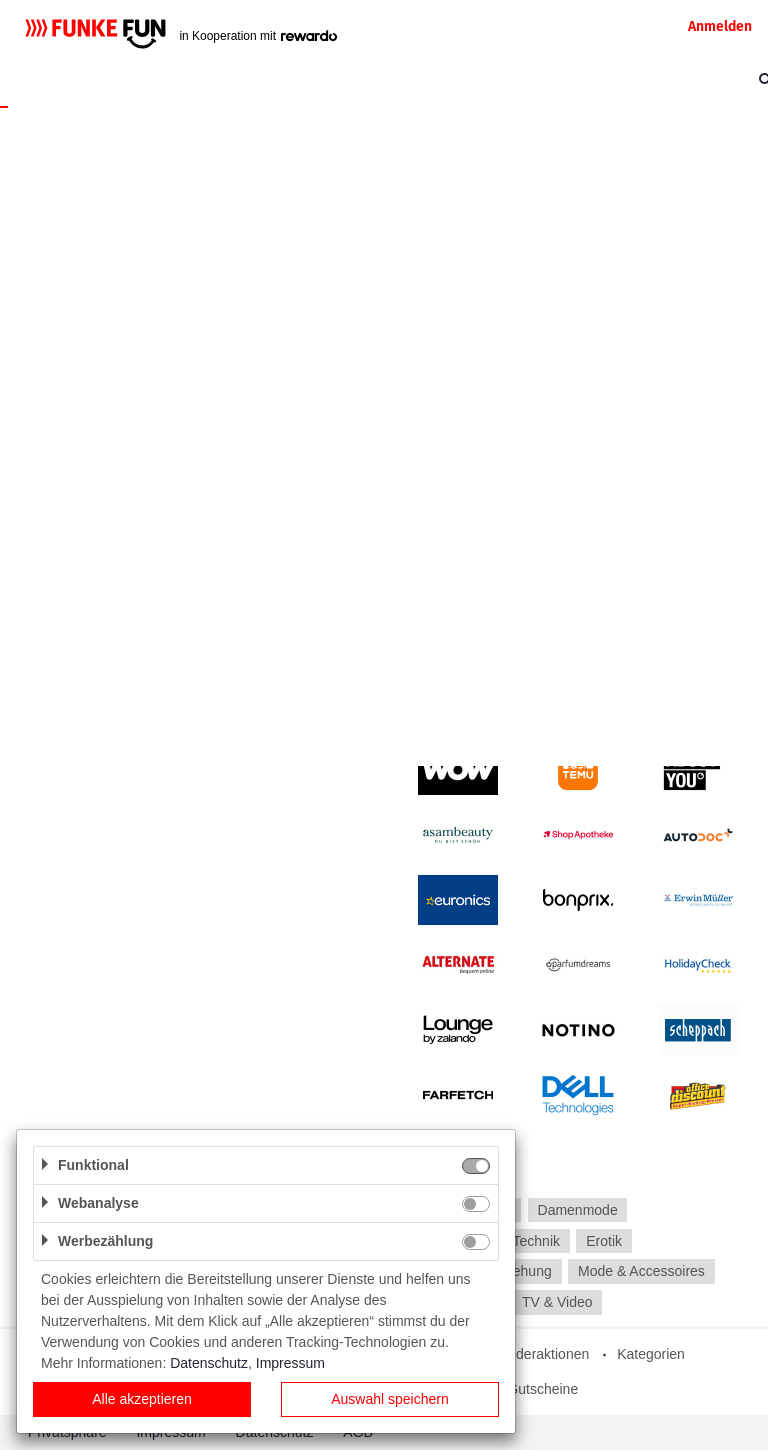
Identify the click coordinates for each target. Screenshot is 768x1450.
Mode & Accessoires (641, 1272)
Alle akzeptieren (142, 1399)
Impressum (290, 1363)
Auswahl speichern (390, 1399)
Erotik (604, 1241)
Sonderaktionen (540, 1354)
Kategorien (651, 1354)
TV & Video (557, 1302)
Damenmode (578, 1210)
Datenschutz (209, 1363)
